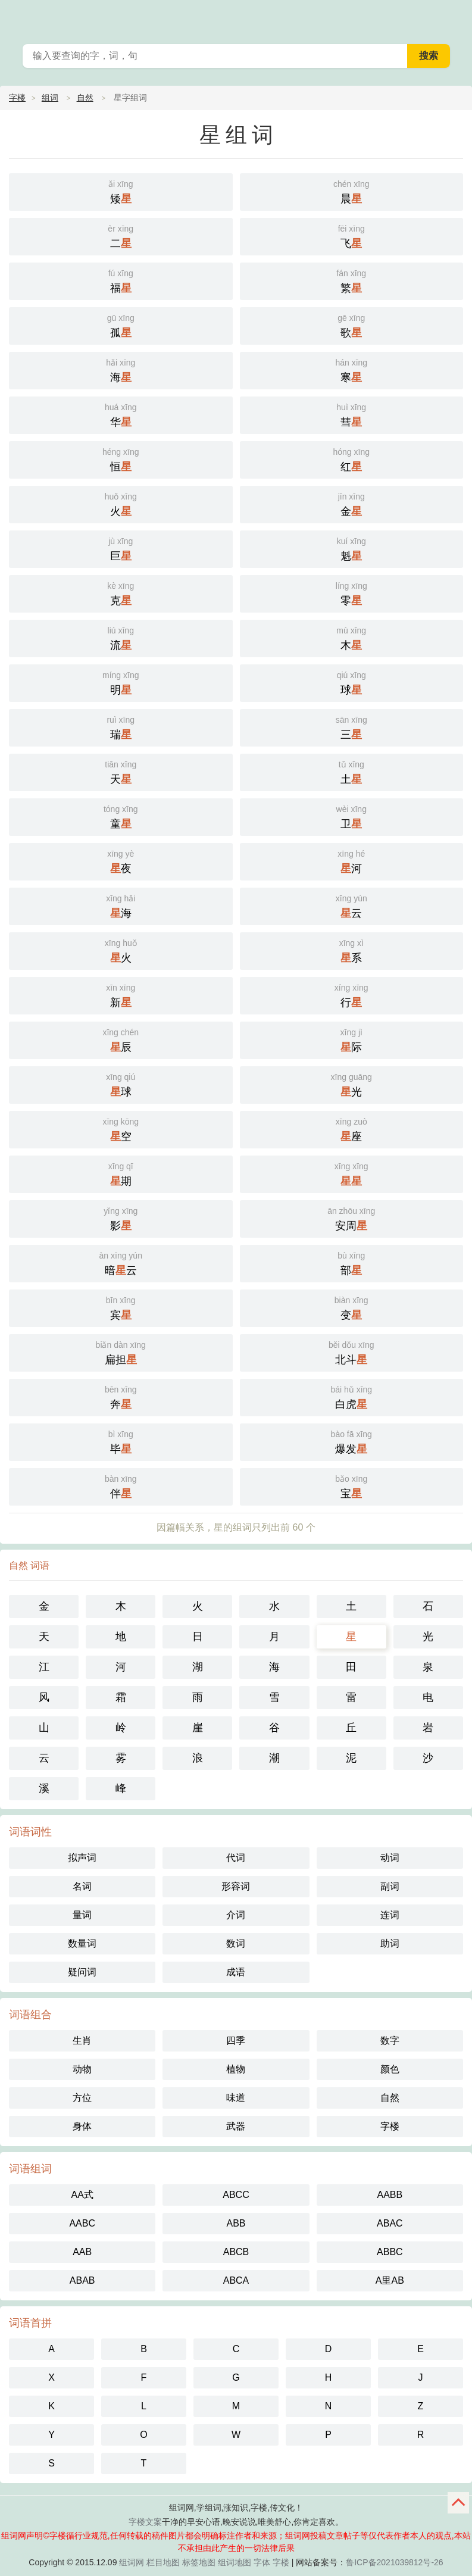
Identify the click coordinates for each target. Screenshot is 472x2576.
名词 (82, 1886)
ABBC (390, 2252)
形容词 (235, 1886)
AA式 (82, 2195)
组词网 (131, 2562)
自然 (85, 97)
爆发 (351, 1441)
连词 (389, 1915)
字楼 (17, 97)
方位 (82, 2098)
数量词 (82, 1943)
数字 (389, 2040)
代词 (235, 1858)
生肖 (82, 2040)
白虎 (351, 1396)
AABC (82, 2223)
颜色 (389, 2069)
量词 (82, 1915)
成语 (235, 1972)
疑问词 (82, 1972)
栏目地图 (163, 2562)
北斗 (351, 1352)
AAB (82, 2252)
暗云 (120, 1262)
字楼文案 (145, 2522)
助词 (389, 1943)
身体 (82, 2126)
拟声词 (82, 1858)
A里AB (390, 2280)
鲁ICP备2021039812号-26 (394, 2562)
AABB (389, 2195)
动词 (389, 1858)
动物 (82, 2069)
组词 (50, 97)
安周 (351, 1218)
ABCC (236, 2195)
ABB (235, 2223)
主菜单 (455, 18)
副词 (389, 1886)
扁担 (120, 1352)
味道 (235, 2098)
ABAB (82, 2280)
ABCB (236, 2252)
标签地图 (198, 2562)
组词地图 (234, 2562)
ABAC (390, 2223)
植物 (235, 2069)
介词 (235, 1915)
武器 (235, 2126)
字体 (262, 2562)
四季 (235, 2040)
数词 (235, 1943)
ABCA (236, 2280)
